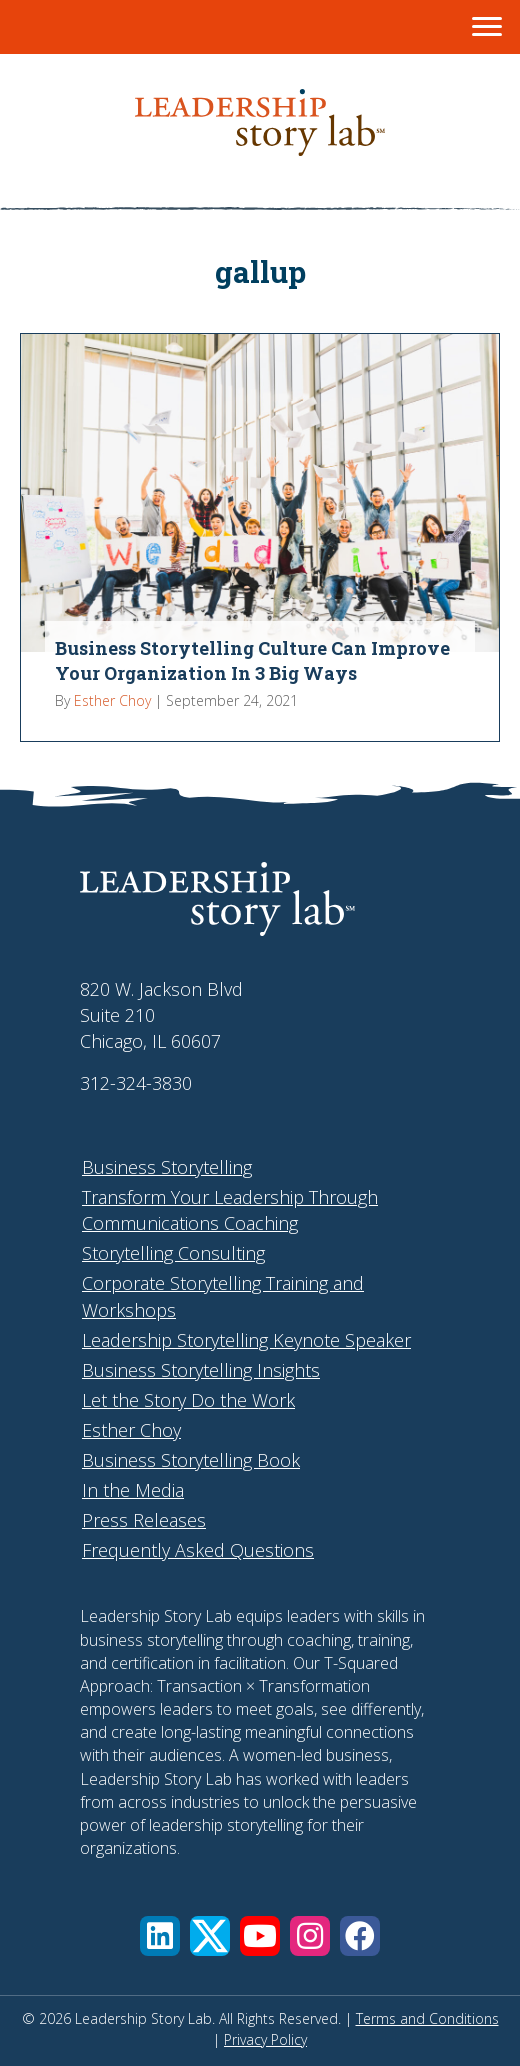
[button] (160, 1936)
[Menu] (487, 27)
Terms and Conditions (427, 2018)
